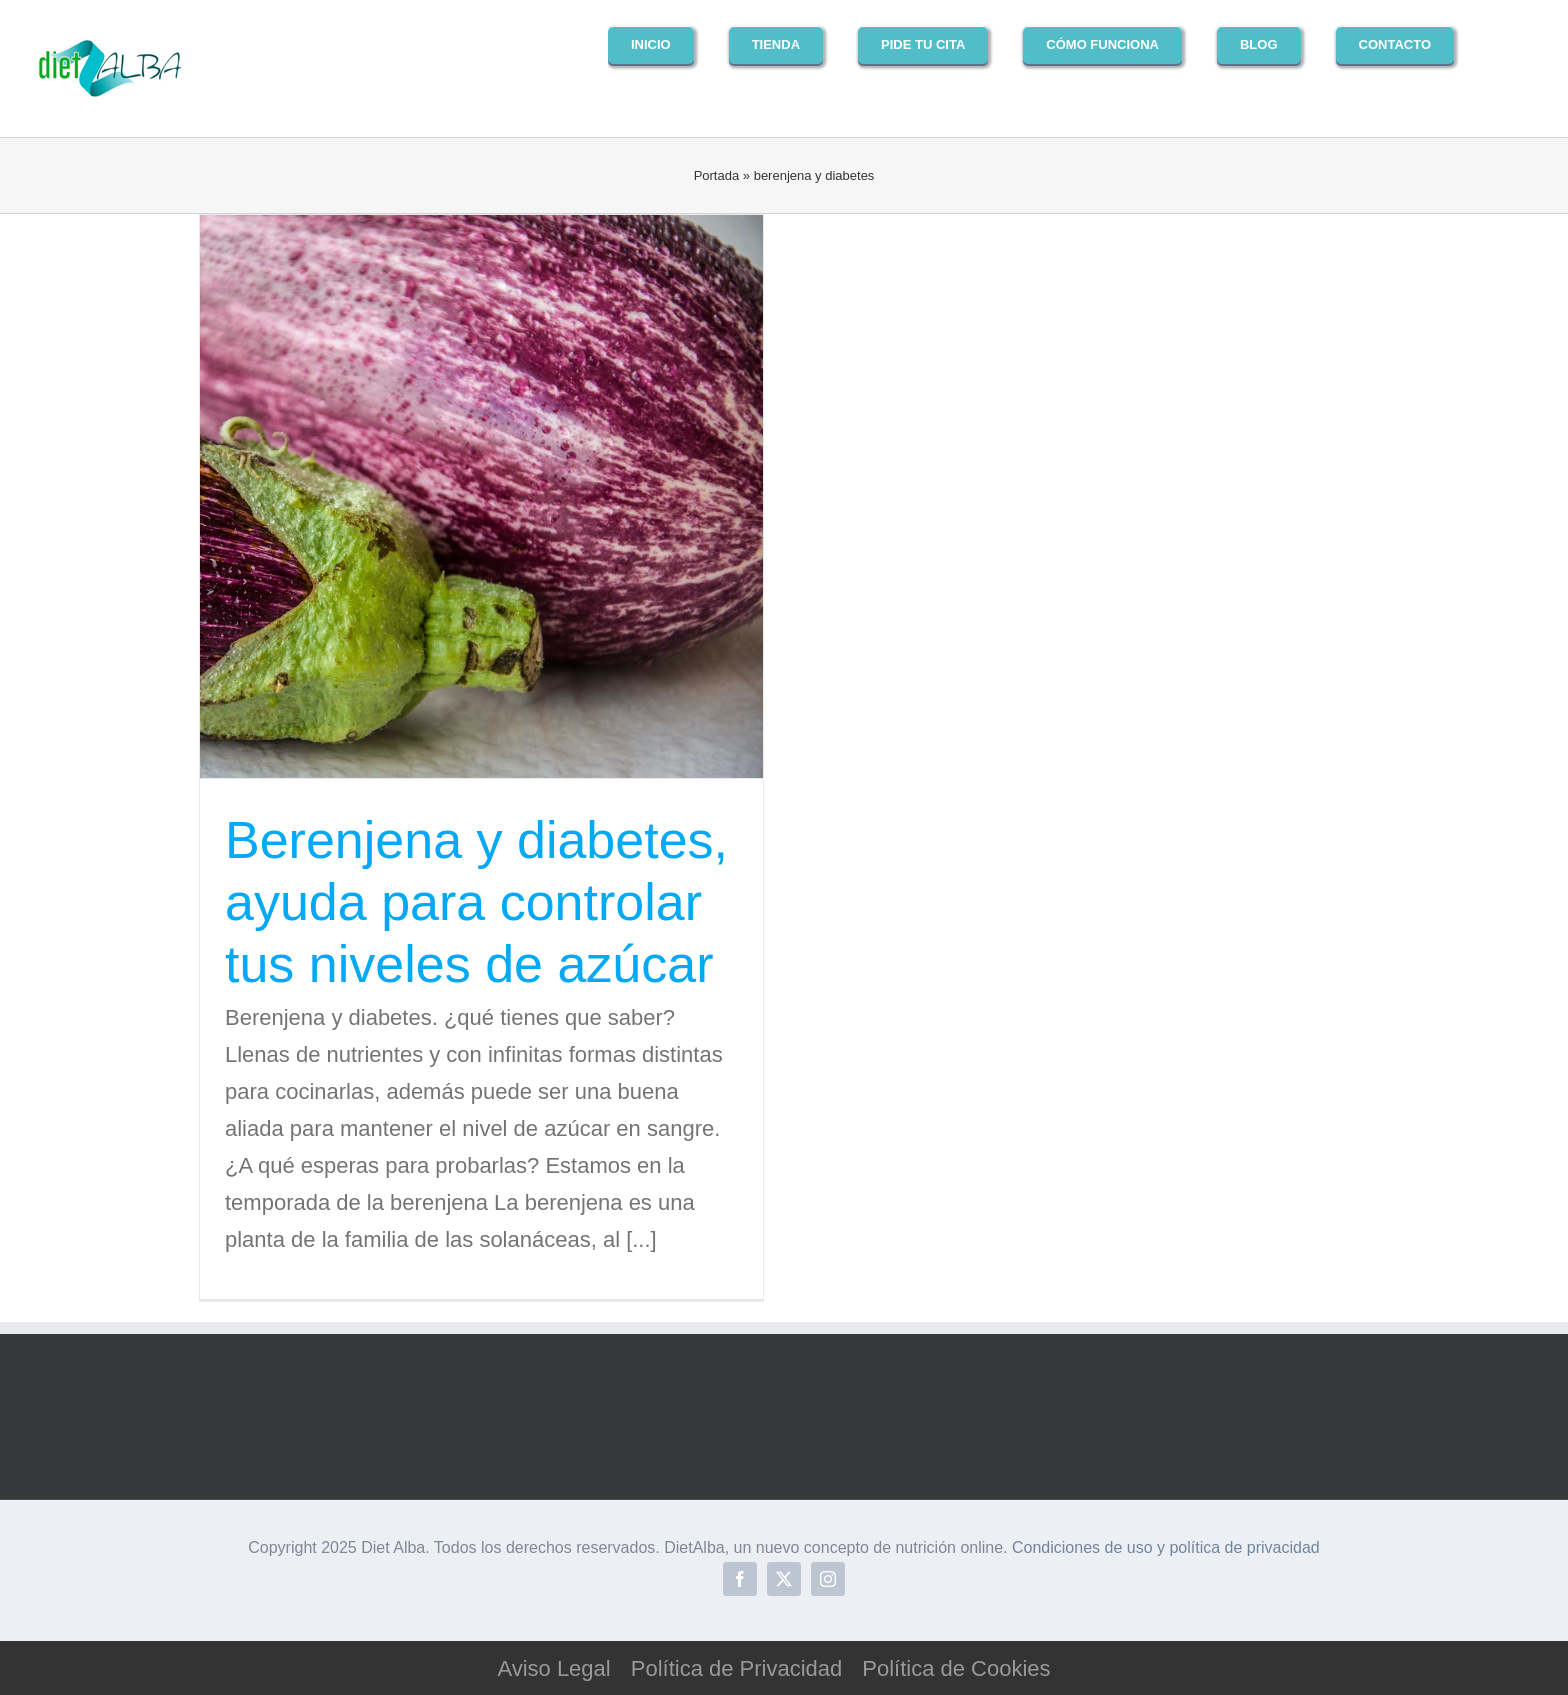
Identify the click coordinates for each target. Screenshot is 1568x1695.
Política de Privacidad (737, 1668)
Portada (717, 175)
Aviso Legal (553, 1668)
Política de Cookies (956, 1668)
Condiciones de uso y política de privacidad (1166, 1547)
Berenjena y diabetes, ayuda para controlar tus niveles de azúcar (476, 902)
